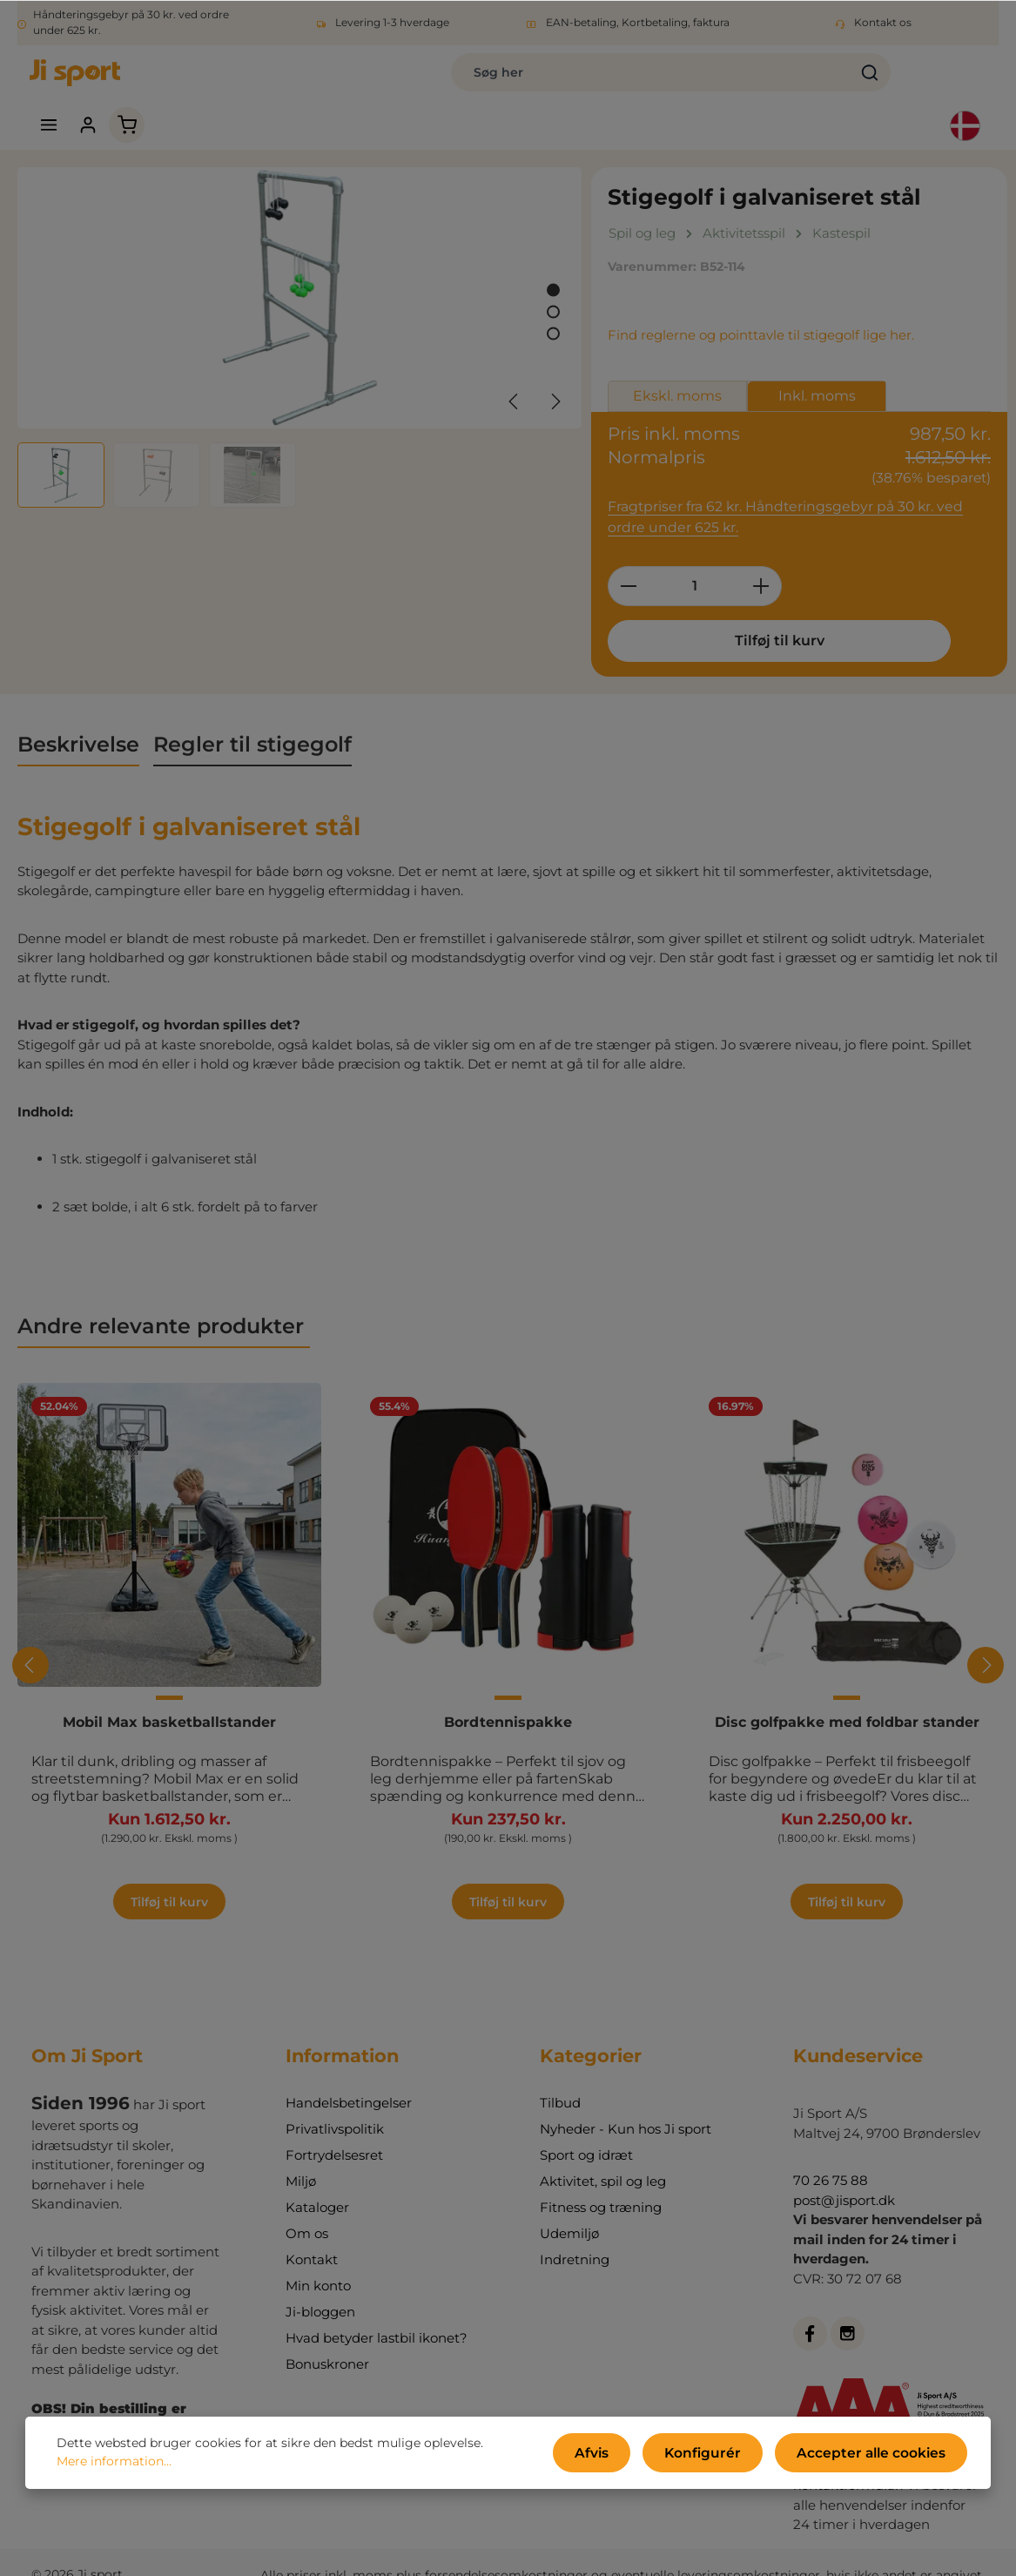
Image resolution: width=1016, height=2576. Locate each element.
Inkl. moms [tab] (817, 362)
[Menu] (819, 80)
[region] (300, 302)
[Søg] (656, 80)
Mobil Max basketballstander (169, 1685)
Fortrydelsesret (334, 2130)
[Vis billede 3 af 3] (553, 299)
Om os (307, 2209)
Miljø (301, 2156)
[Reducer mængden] (628, 549)
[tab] (78, 709)
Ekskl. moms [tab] (677, 362)
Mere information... (114, 2465)
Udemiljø (569, 2209)
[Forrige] (514, 366)
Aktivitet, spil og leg (603, 2156)
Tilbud (560, 2078)
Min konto (318, 2261)
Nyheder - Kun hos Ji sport (625, 2104)
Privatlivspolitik (335, 2104)
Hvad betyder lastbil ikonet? (377, 2313)
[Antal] (695, 549)
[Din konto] (860, 80)
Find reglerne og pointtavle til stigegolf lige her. (761, 301)
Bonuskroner (327, 2339)
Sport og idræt (586, 2130)
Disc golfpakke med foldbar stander (847, 1685)
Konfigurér (728, 2456)
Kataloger (317, 2183)
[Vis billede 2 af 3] (553, 277)
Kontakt (312, 2235)
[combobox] (438, 80)
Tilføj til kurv (721, 604)
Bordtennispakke (508, 1685)
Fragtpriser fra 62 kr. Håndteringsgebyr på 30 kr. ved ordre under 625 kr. (795, 481)
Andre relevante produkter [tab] (163, 1289)
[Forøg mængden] (761, 549)
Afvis (628, 2456)
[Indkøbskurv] (901, 80)
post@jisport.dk (844, 2175)
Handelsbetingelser (349, 2078)
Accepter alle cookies (880, 2456)
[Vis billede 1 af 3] (553, 255)
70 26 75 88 (830, 2156)
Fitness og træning (601, 2183)
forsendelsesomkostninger (506, 2550)
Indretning (574, 2235)
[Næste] (554, 366)
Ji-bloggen (320, 2287)
